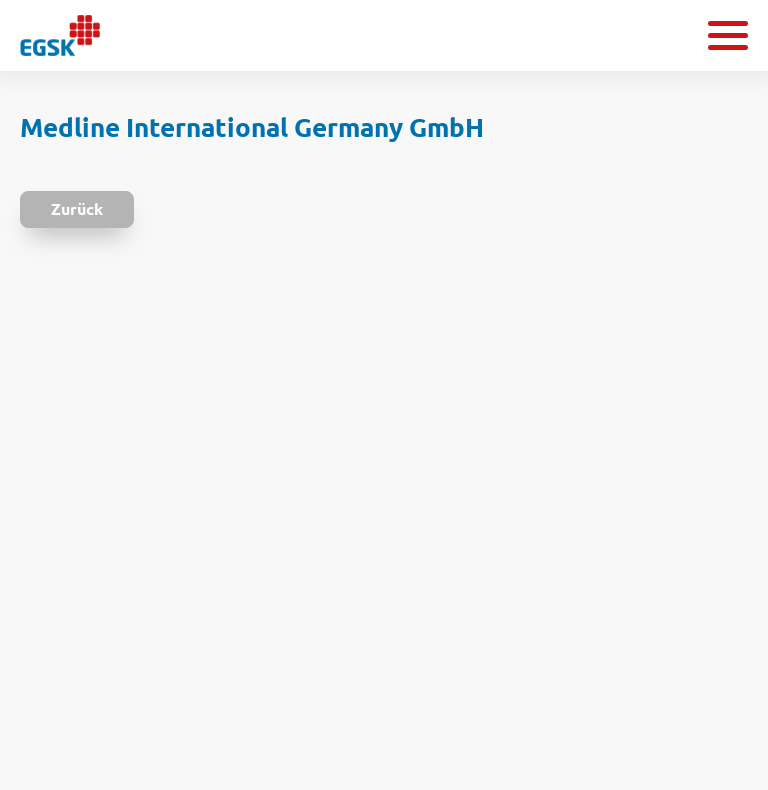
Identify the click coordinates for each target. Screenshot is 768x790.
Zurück (77, 209)
